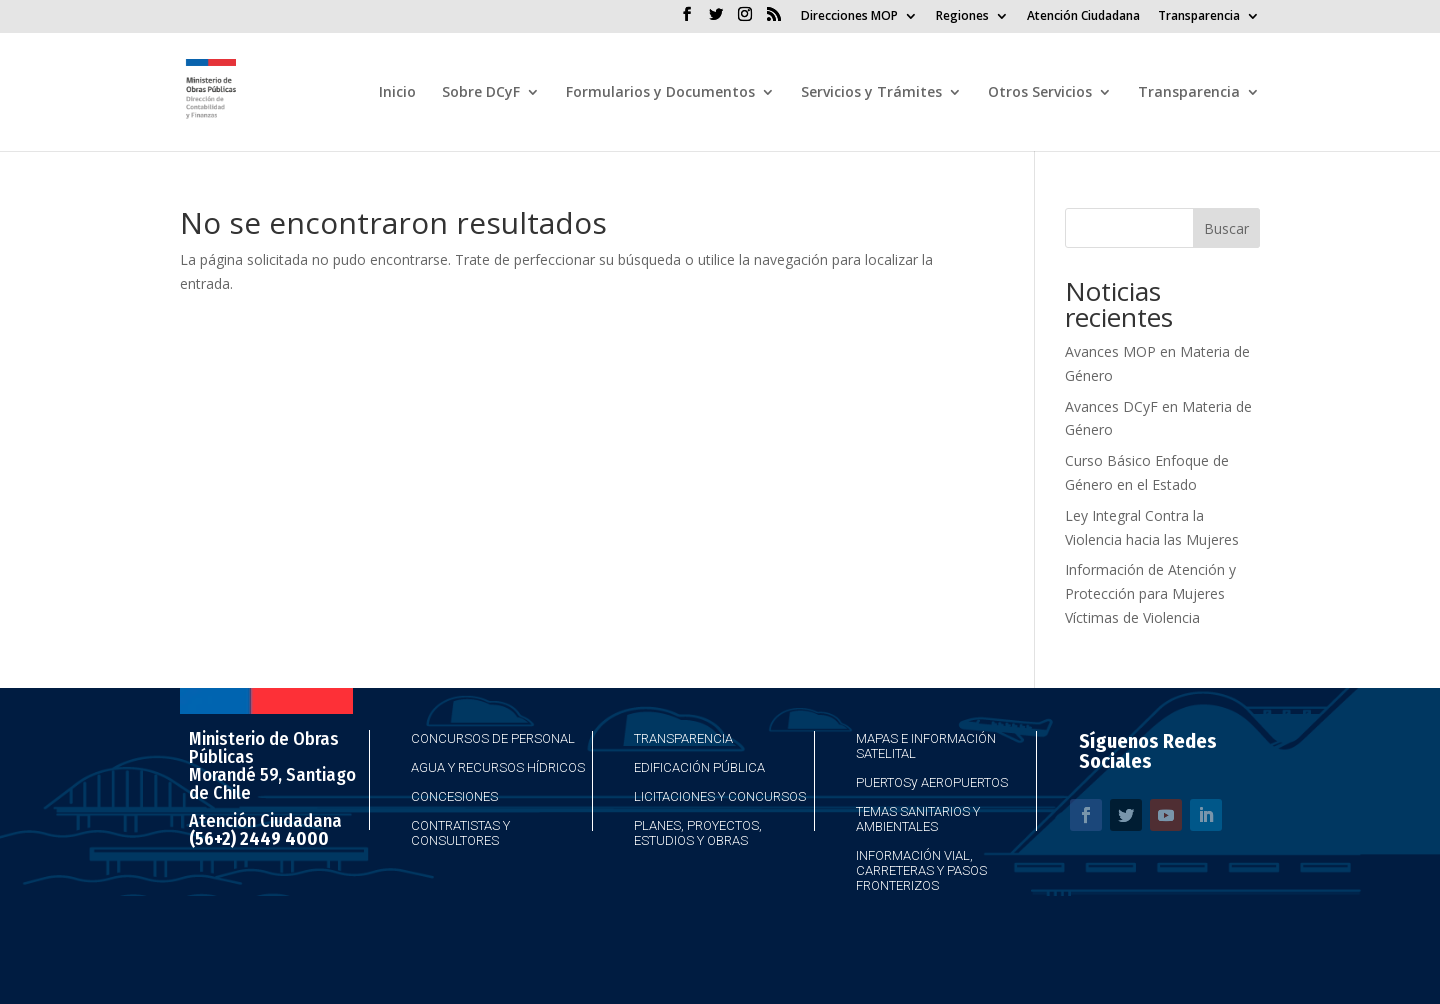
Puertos (883, 782)
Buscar (1226, 228)
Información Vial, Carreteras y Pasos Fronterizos (921, 870)
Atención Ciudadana (1083, 17)
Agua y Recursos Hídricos (498, 767)
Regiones (962, 17)
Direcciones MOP (849, 17)
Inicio (397, 93)
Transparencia (1199, 17)
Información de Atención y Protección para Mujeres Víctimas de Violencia (1150, 593)
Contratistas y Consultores (460, 833)
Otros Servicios (1040, 93)
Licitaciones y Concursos (720, 796)
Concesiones (454, 796)
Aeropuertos (964, 782)
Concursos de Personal (493, 738)
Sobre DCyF (481, 93)
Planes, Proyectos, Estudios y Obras (698, 833)
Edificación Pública (699, 767)
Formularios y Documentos (660, 93)
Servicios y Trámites (871, 93)
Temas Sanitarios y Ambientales (918, 819)
